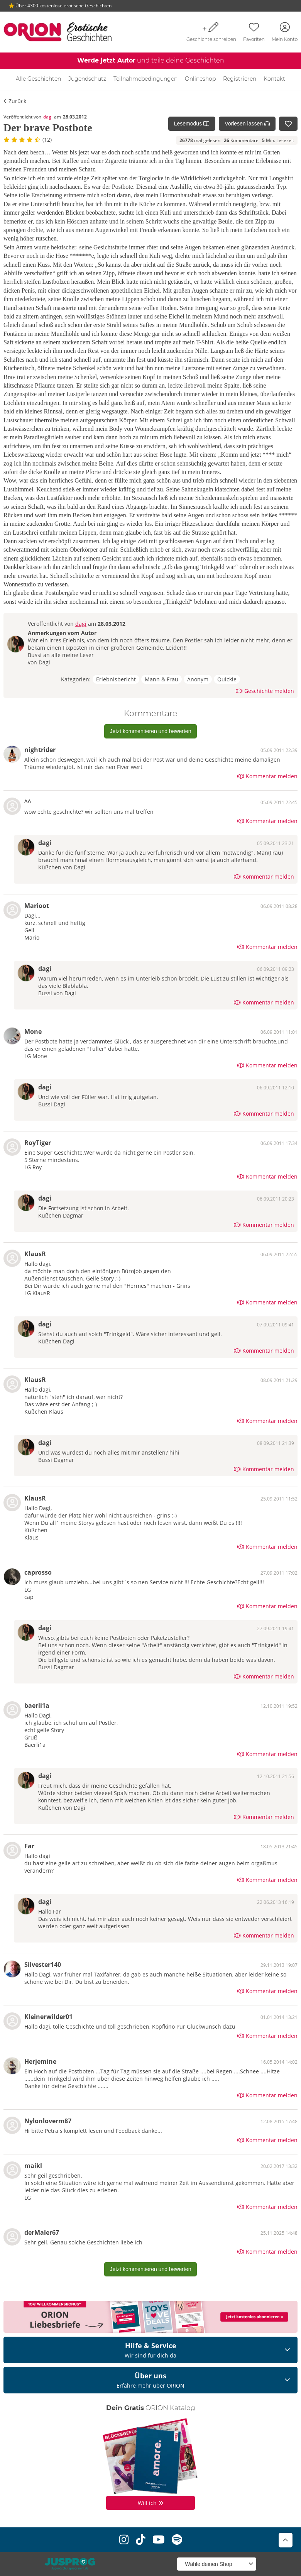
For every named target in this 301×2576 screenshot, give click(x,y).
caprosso (38, 1572)
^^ (27, 802)
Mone (33, 1031)
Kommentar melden (267, 776)
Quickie (227, 679)
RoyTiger (37, 1142)
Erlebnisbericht (116, 679)
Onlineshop (200, 78)
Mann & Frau (161, 679)
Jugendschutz (87, 78)
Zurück (14, 101)
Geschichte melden (265, 690)
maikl (33, 2165)
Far (29, 1846)
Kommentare (241, 140)
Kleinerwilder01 (48, 2016)
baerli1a (36, 1705)
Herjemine (40, 2061)
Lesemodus (192, 123)
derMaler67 (41, 2232)
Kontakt (274, 78)
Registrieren (239, 78)
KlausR (35, 1254)
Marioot (36, 905)
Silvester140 (42, 1964)
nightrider (40, 749)
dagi (47, 116)
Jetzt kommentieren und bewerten (150, 731)
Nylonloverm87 (47, 2121)
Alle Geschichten (38, 78)
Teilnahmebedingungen (145, 78)
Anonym (197, 679)
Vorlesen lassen (247, 123)
